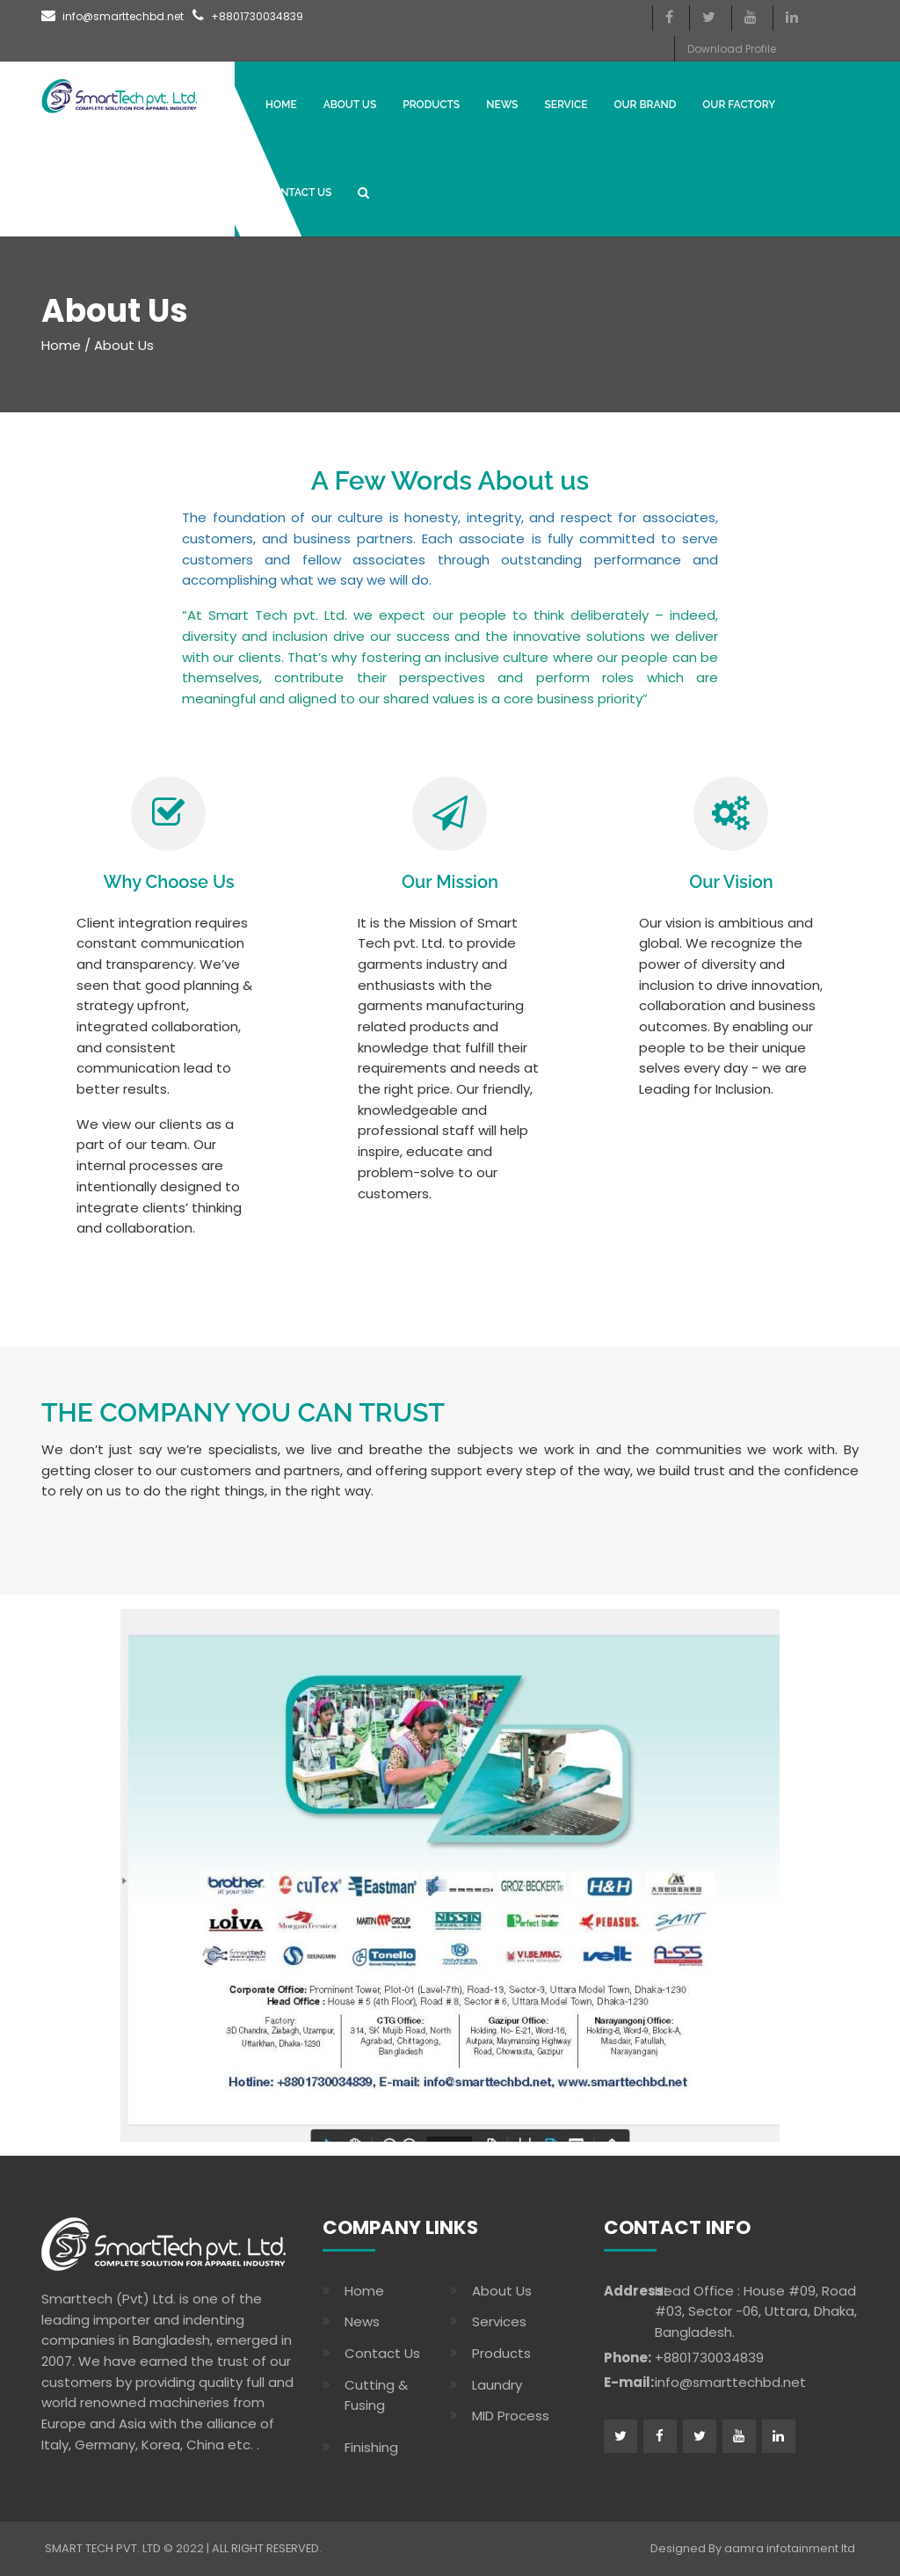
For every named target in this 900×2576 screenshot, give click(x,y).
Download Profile (731, 48)
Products (431, 104)
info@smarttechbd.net (112, 16)
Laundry (497, 2385)
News (362, 2321)
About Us (350, 104)
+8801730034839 (247, 16)
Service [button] (565, 104)
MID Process (510, 2415)
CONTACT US (298, 192)
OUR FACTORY (738, 104)
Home (281, 104)
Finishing (371, 2447)
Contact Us (382, 2353)
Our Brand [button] (644, 104)
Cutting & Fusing (376, 2395)
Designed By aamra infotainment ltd (752, 2548)
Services (499, 2321)
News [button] (502, 104)
